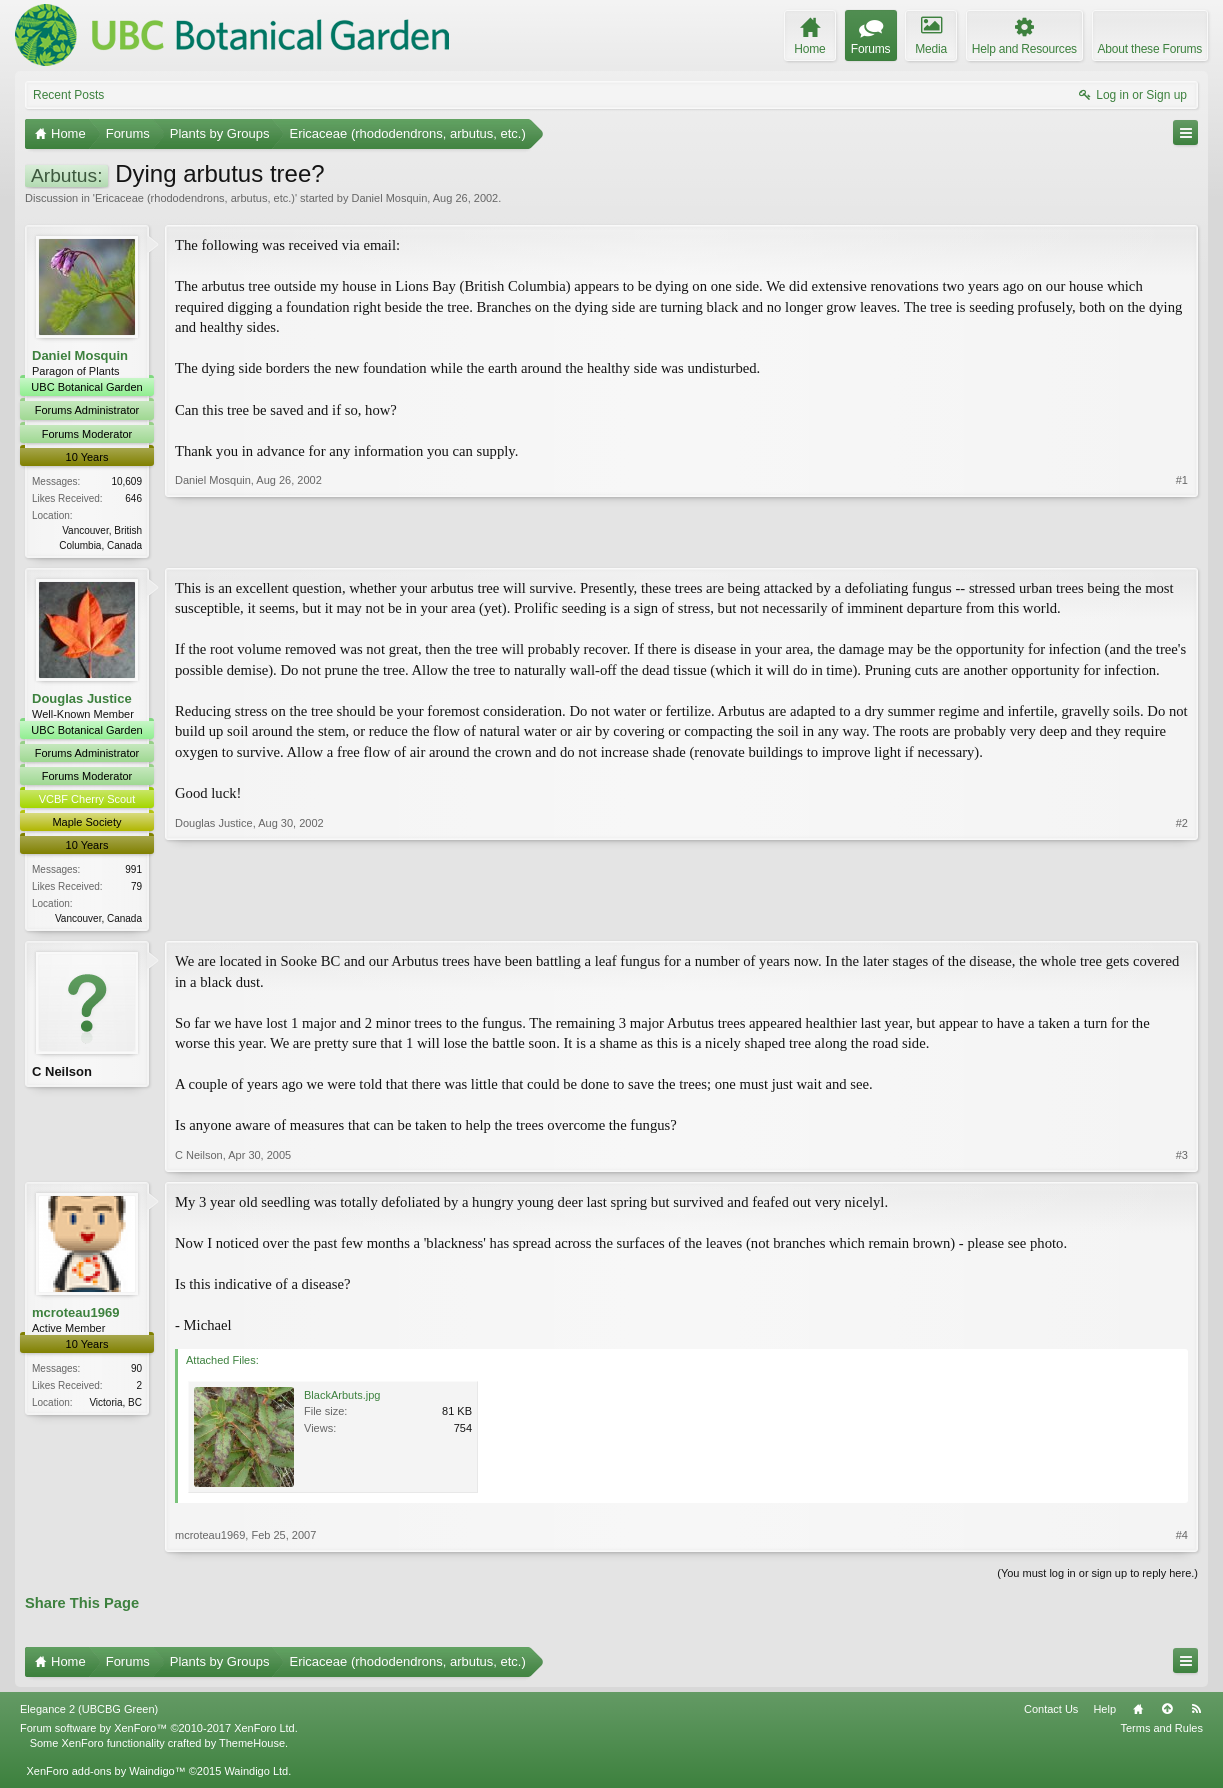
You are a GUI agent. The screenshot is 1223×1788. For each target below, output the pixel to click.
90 (136, 1372)
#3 (1182, 1159)
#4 (1182, 1539)
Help (1104, 1714)
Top (1167, 1714)
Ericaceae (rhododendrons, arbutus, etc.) (195, 198)
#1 (1182, 542)
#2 (1182, 918)
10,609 (126, 481)
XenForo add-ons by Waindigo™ (105, 1775)
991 (133, 871)
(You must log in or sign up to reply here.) (1097, 1577)
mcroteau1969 (75, 1316)
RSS (1196, 1714)
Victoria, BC (115, 1406)
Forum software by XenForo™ (159, 1733)
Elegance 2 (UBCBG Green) (89, 1714)
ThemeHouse (252, 1747)
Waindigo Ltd (256, 1775)
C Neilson (62, 1075)
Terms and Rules (1161, 1733)
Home (1138, 1714)
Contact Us (1051, 1714)
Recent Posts (68, 95)
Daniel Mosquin (389, 198)
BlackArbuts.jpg (342, 1399)
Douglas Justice (82, 699)
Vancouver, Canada (98, 920)
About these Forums (1150, 49)
